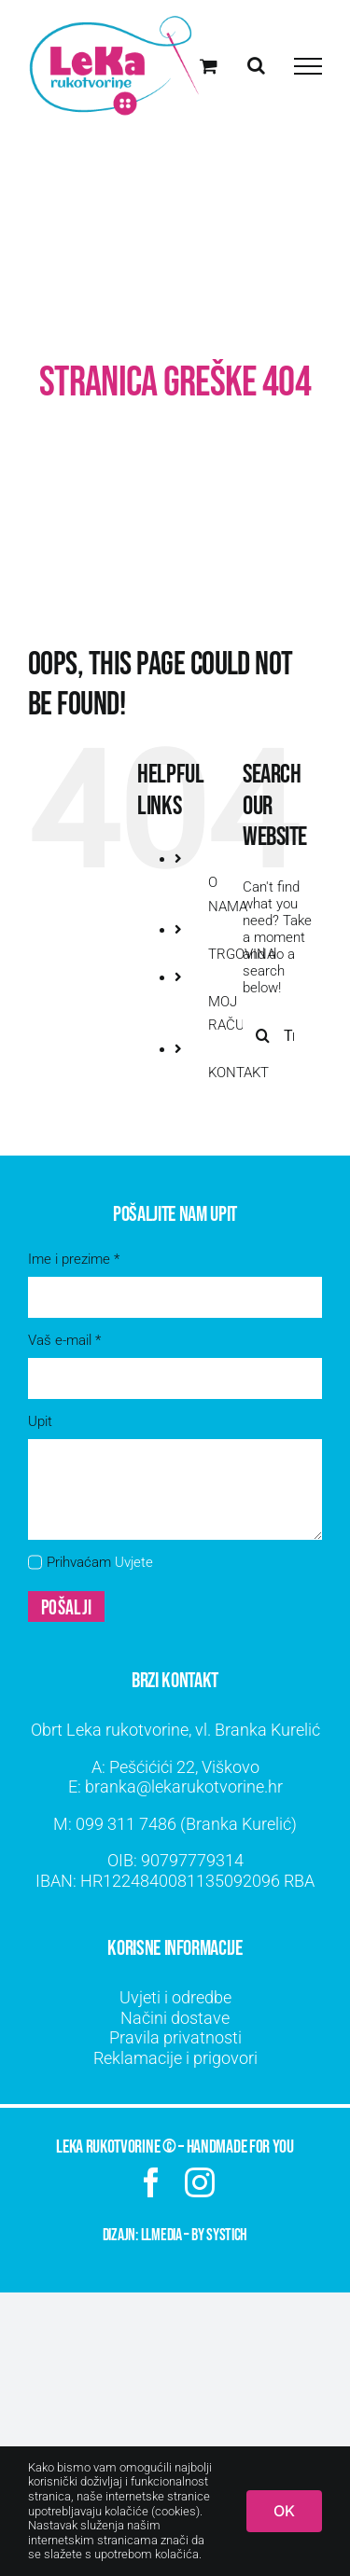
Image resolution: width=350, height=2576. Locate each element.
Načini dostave (175, 2018)
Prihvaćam (100, 1562)
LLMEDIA (161, 2235)
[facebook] (151, 2182)
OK (284, 2510)
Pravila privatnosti (175, 2037)
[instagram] (200, 2182)
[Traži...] (263, 1035)
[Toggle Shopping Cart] (208, 66)
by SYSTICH (219, 2235)
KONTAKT (238, 1072)
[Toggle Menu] (308, 66)
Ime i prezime (73, 1259)
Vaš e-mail (64, 1340)
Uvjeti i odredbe (175, 1997)
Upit (40, 1421)
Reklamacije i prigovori (175, 2058)
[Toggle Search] (256, 65)
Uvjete (134, 1562)
